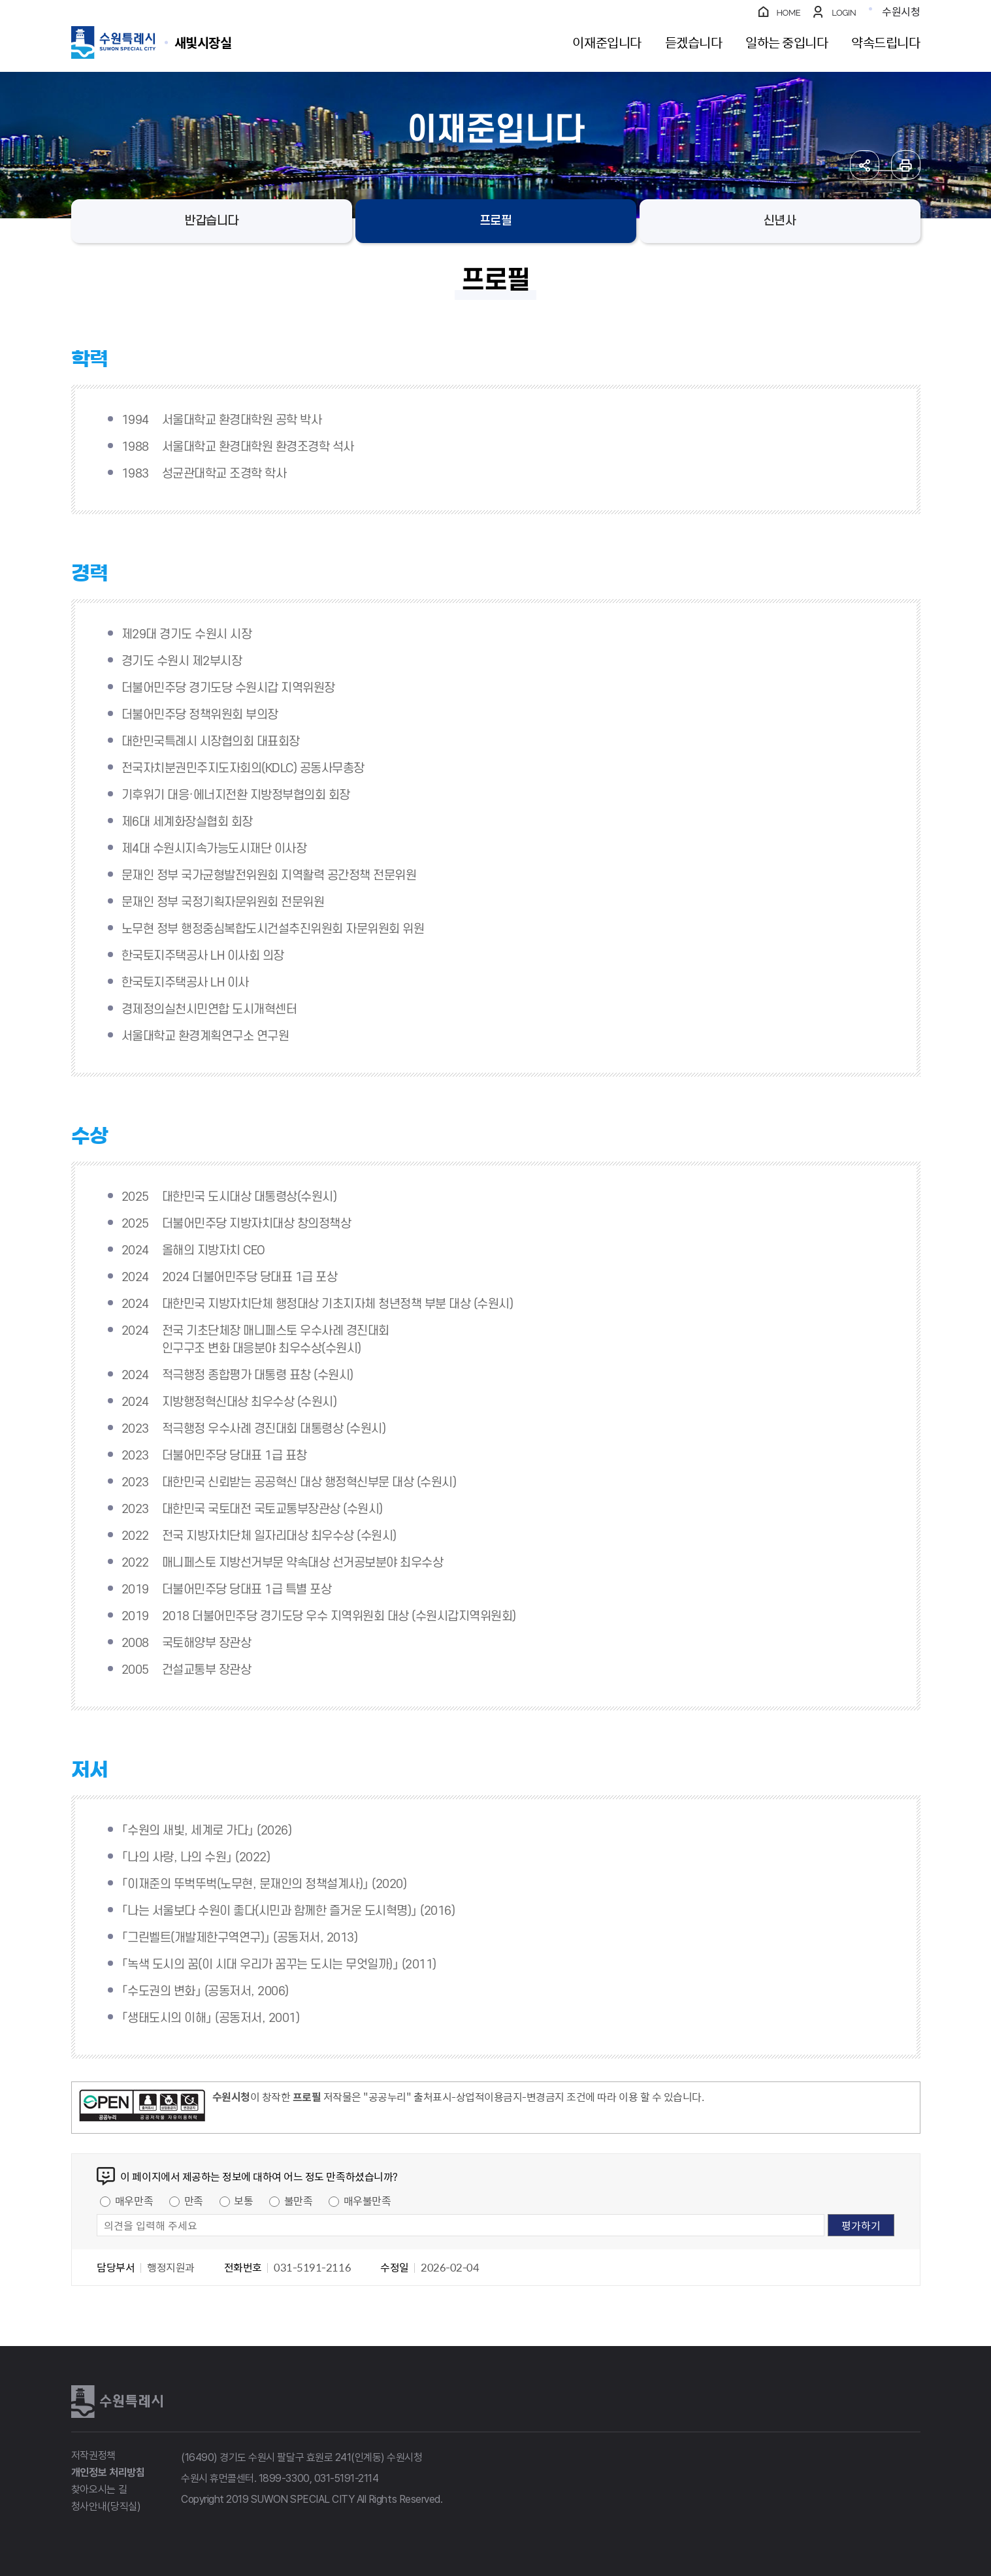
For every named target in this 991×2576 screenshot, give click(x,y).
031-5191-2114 (346, 2478)
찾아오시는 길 (99, 2489)
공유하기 (864, 165)
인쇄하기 (905, 165)
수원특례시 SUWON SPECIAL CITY (203, 42)
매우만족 (134, 2200)
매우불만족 (367, 2200)
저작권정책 (93, 2455)
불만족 (298, 2200)
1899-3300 (284, 2478)
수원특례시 (117, 2401)
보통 (243, 2200)
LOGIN (844, 13)
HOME (789, 13)
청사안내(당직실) (106, 2506)
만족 (193, 2200)
